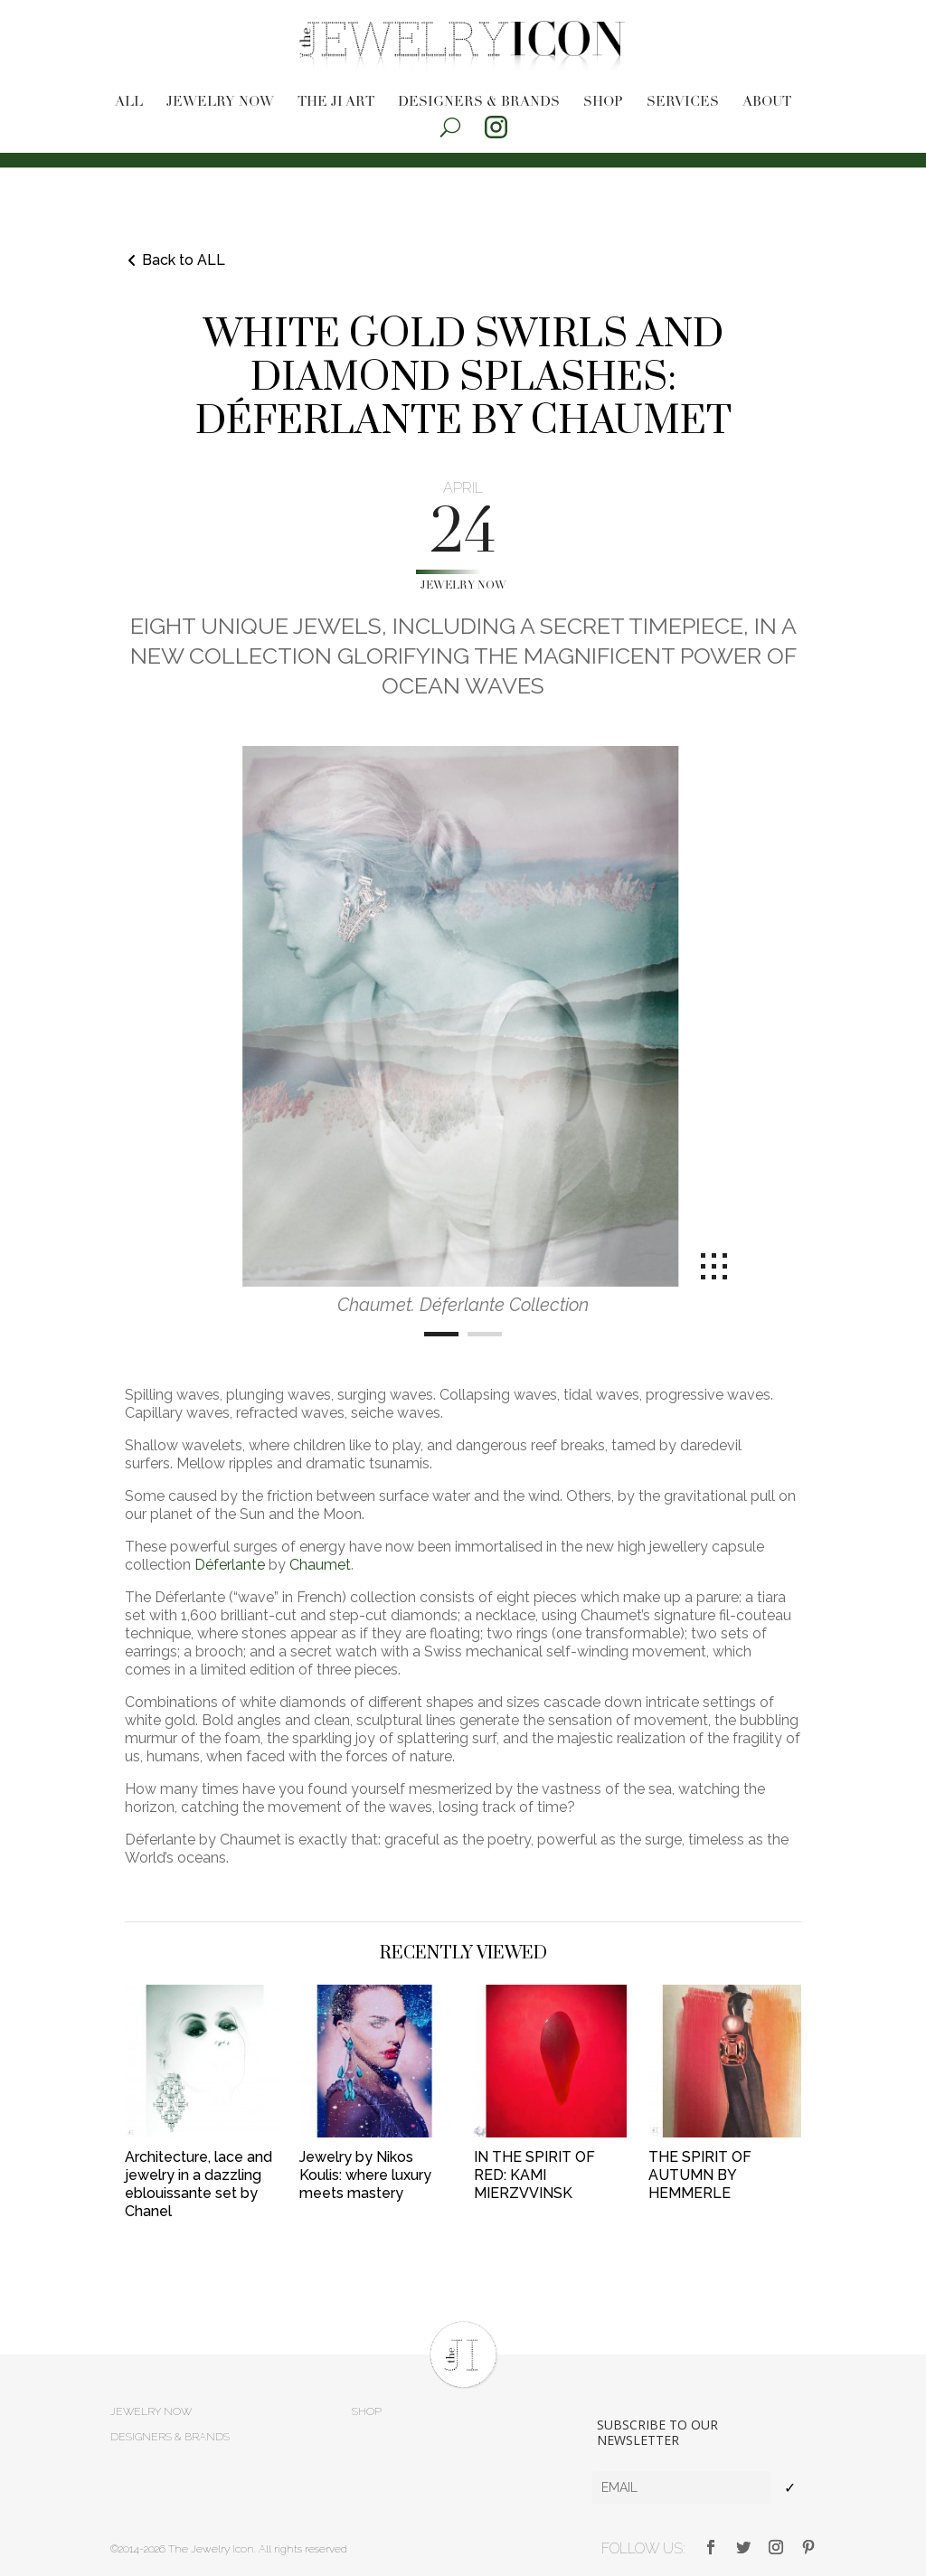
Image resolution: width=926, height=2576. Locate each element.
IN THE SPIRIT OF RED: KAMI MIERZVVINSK (534, 2175)
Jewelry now (220, 102)
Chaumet (320, 1564)
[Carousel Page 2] (485, 1334)
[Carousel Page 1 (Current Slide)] (441, 1334)
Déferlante (229, 1564)
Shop (603, 102)
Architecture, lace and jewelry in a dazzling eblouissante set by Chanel (198, 2184)
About (766, 102)
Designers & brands (479, 102)
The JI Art (336, 102)
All (129, 102)
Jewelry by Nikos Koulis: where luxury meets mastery (365, 2175)
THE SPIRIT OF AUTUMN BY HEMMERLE (699, 2175)
